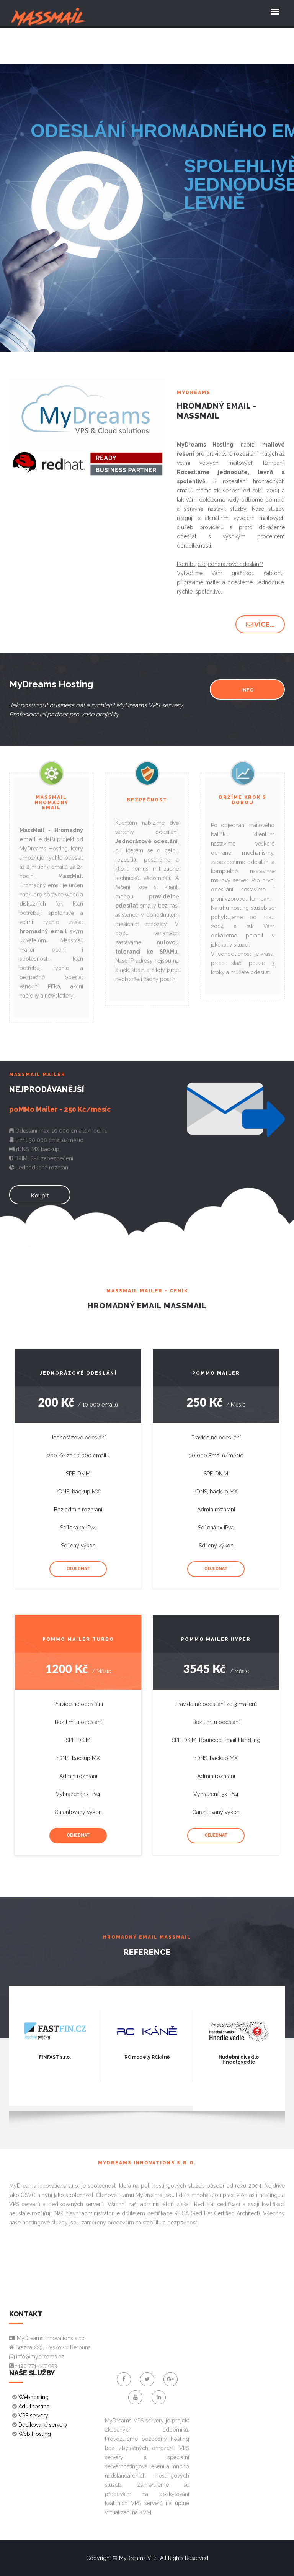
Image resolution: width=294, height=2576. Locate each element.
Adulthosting (34, 2406)
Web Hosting (34, 2434)
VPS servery (33, 2415)
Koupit (40, 1195)
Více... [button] (260, 624)
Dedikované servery (42, 2425)
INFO (247, 690)
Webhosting (33, 2397)
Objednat (78, 1568)
